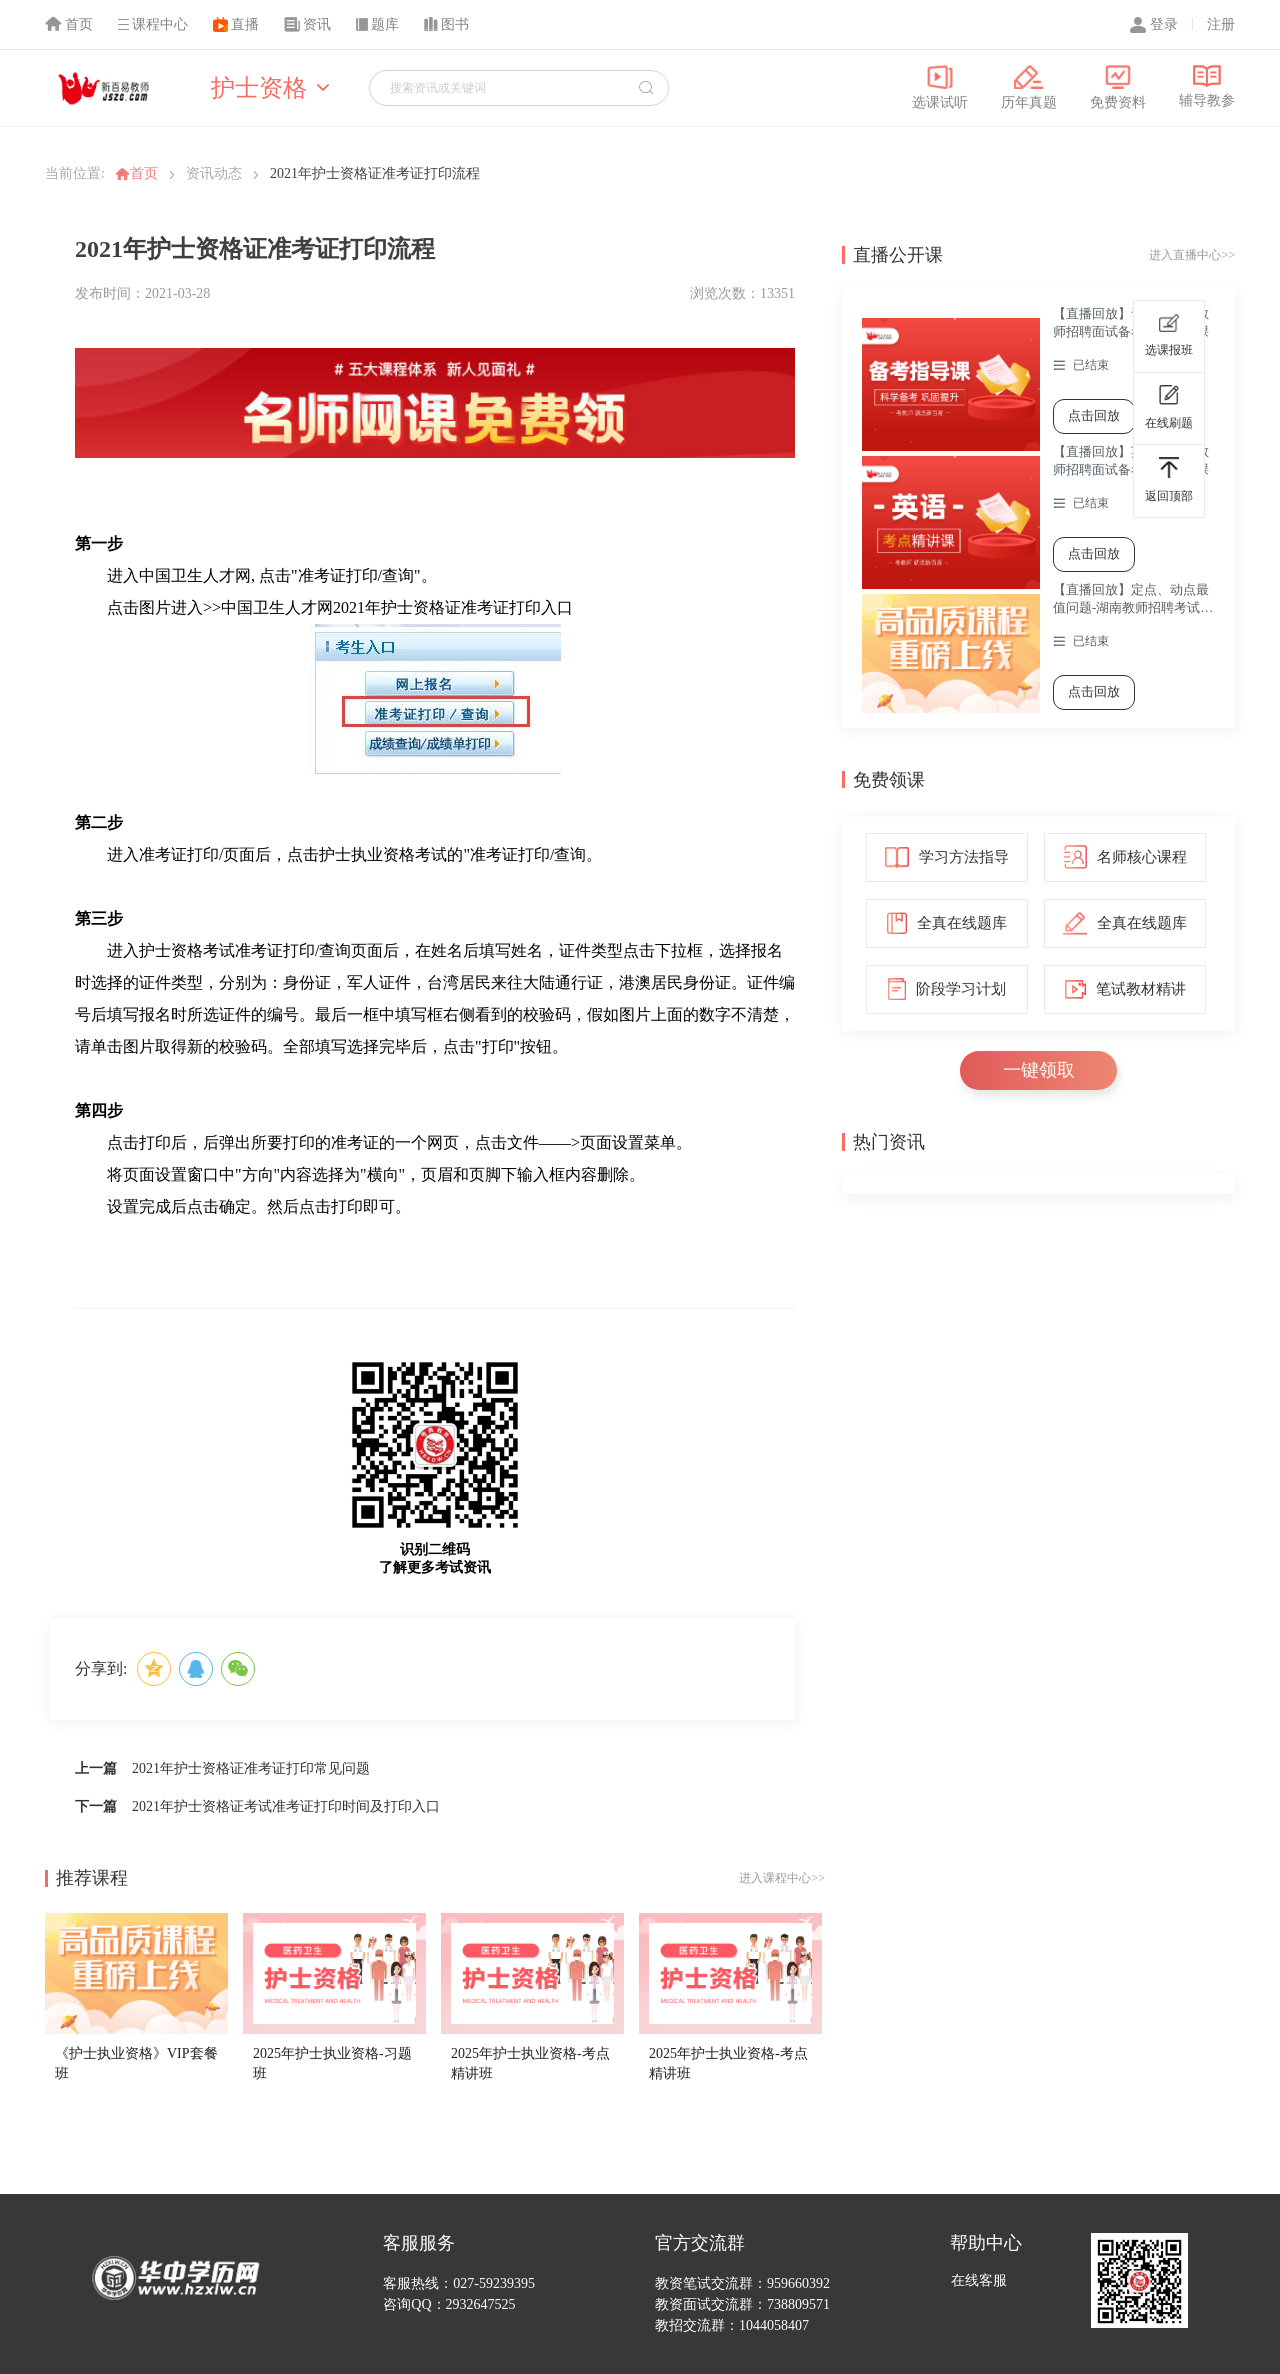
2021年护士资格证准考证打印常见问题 (251, 1768)
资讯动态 (214, 173)
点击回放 (1094, 415)
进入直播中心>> (1192, 255)
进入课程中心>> (782, 1878)
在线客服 (979, 2280)
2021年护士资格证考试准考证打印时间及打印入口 (286, 1806)
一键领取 (1039, 1070)
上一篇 (96, 1768)
